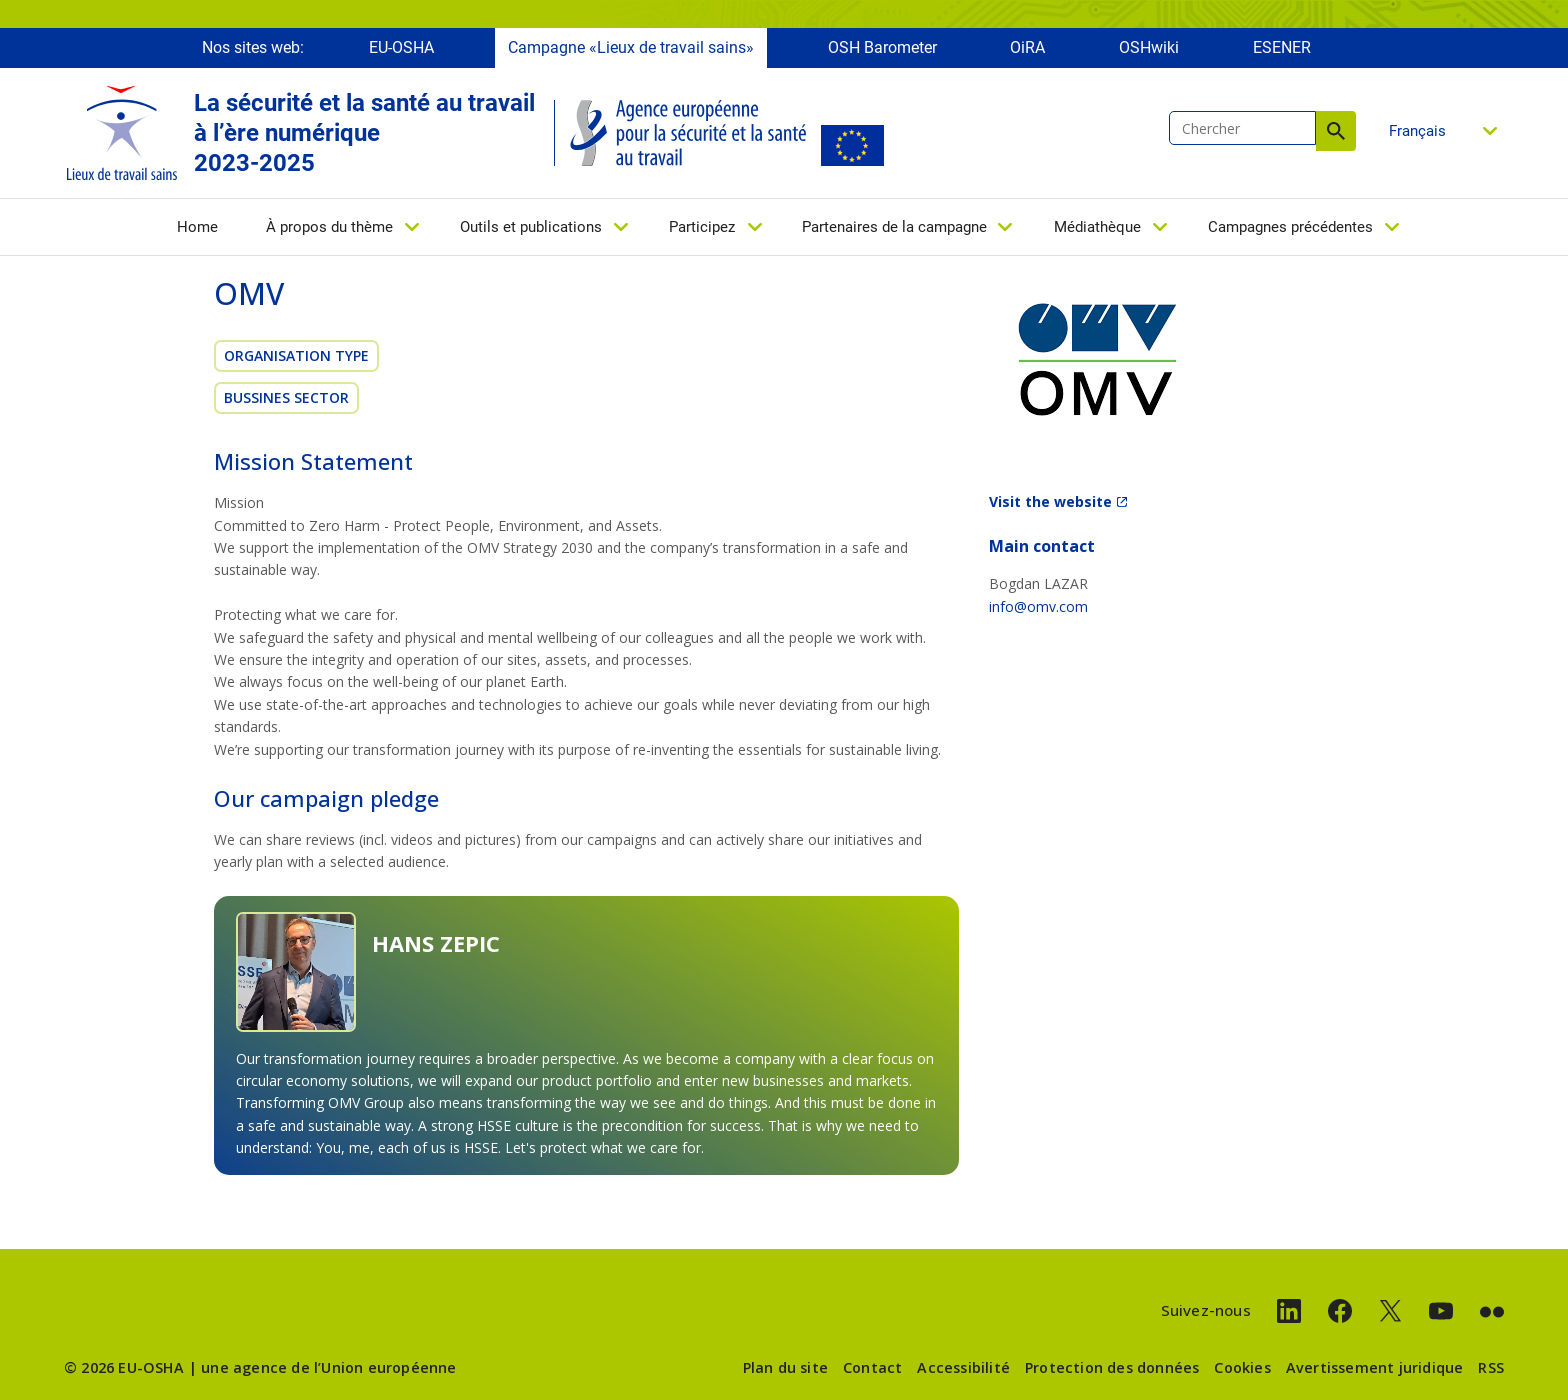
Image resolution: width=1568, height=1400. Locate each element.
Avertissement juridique (1375, 1367)
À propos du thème (329, 227)
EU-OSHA (401, 47)
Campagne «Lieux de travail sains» (631, 47)
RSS (1491, 1367)
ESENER (1282, 47)
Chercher (1336, 131)
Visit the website (1050, 501)
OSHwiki (1149, 47)
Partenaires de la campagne (894, 227)
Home (197, 227)
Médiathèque (1097, 227)
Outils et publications (531, 227)
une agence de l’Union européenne (328, 1367)
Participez (702, 227)
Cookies (1242, 1367)
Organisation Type (296, 355)
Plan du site (785, 1367)
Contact (872, 1367)
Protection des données (1112, 1367)
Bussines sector (286, 397)
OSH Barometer (882, 47)
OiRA (1027, 47)
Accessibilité (963, 1367)
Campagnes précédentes (1290, 227)
